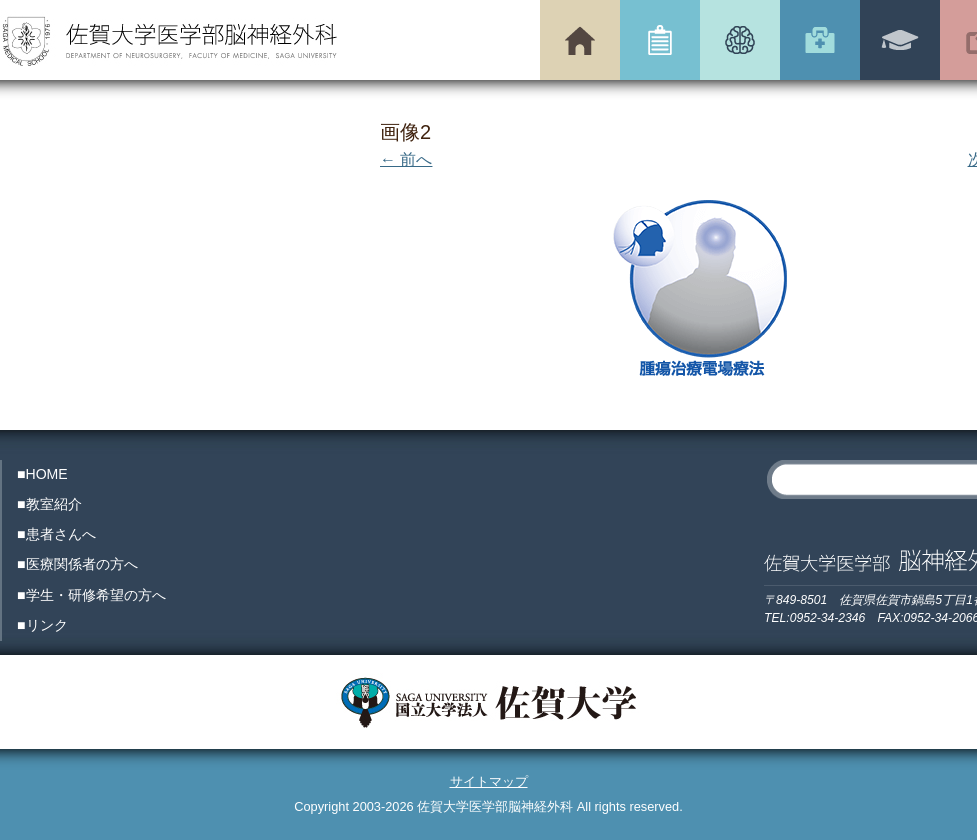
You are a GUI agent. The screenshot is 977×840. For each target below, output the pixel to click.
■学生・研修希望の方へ (91, 595)
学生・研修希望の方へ (900, 40)
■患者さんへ (56, 534)
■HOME (42, 474)
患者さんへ (740, 40)
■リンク (42, 625)
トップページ (580, 40)
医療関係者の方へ (820, 40)
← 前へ (406, 159)
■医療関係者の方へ (77, 564)
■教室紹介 (49, 504)
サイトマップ (489, 781)
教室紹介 (660, 40)
